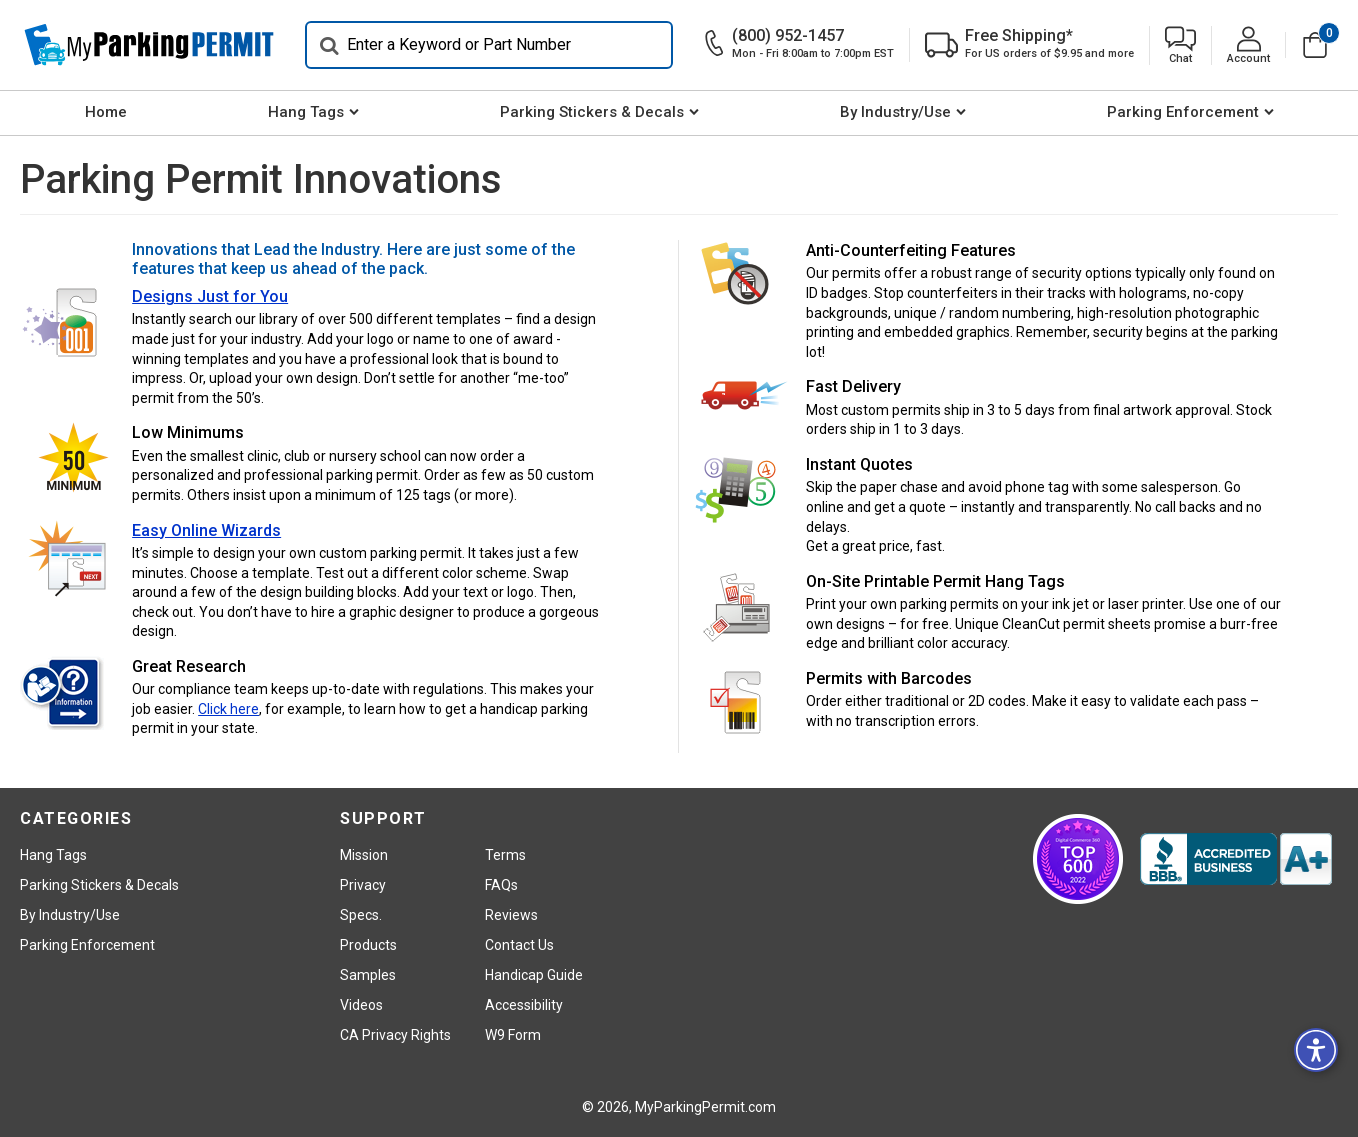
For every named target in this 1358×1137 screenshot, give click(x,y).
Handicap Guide (534, 975)
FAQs (501, 885)
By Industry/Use (895, 112)
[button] (1180, 45)
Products (368, 945)
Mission (364, 855)
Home (106, 112)
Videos (361, 1005)
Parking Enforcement (1183, 112)
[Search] (489, 45)
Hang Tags (306, 112)
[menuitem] (105, 113)
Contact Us (519, 945)
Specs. (361, 915)
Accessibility (524, 1005)
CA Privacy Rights (395, 1035)
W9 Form (513, 1035)
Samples (368, 975)
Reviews (511, 915)
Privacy (363, 885)
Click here (228, 709)
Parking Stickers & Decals (592, 112)
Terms (505, 855)
